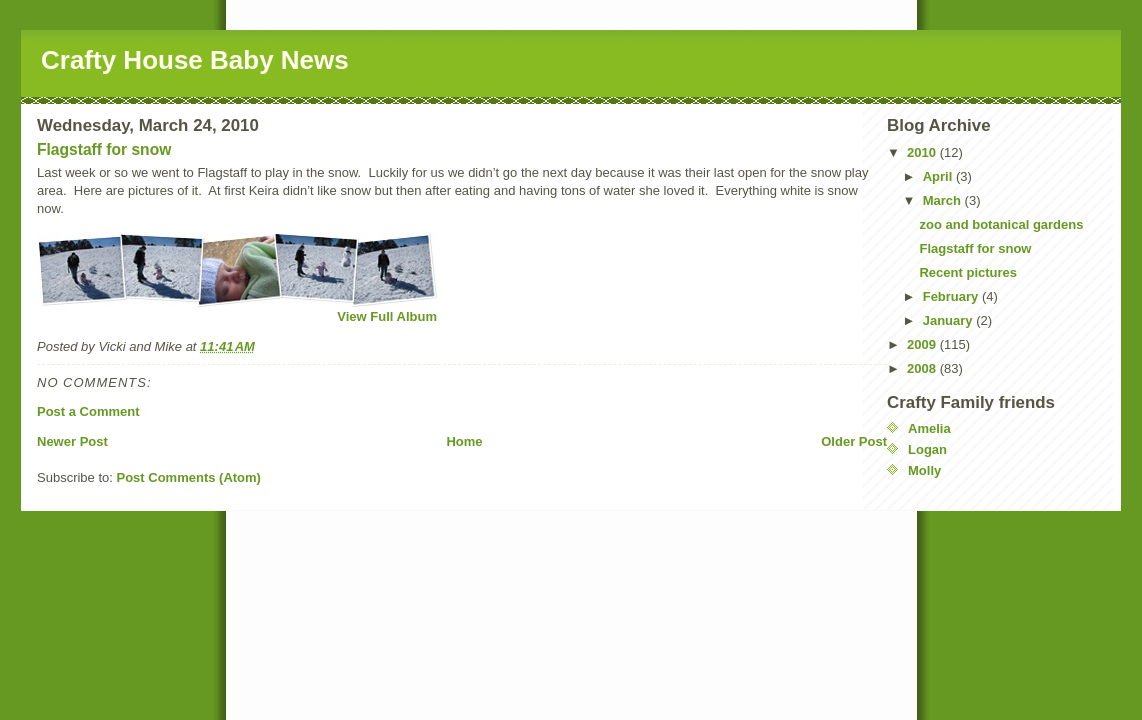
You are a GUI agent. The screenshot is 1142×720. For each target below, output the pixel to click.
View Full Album (387, 316)
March (944, 200)
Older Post (854, 441)
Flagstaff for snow (104, 149)
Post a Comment (88, 411)
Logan (927, 449)
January (949, 320)
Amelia (929, 428)
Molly (924, 470)
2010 (923, 152)
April (939, 176)
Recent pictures (968, 272)
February (952, 296)
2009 (923, 344)
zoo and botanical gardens (1001, 224)
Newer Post (72, 441)
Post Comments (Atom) (189, 477)
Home (464, 441)
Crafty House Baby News (195, 60)
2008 (923, 368)
